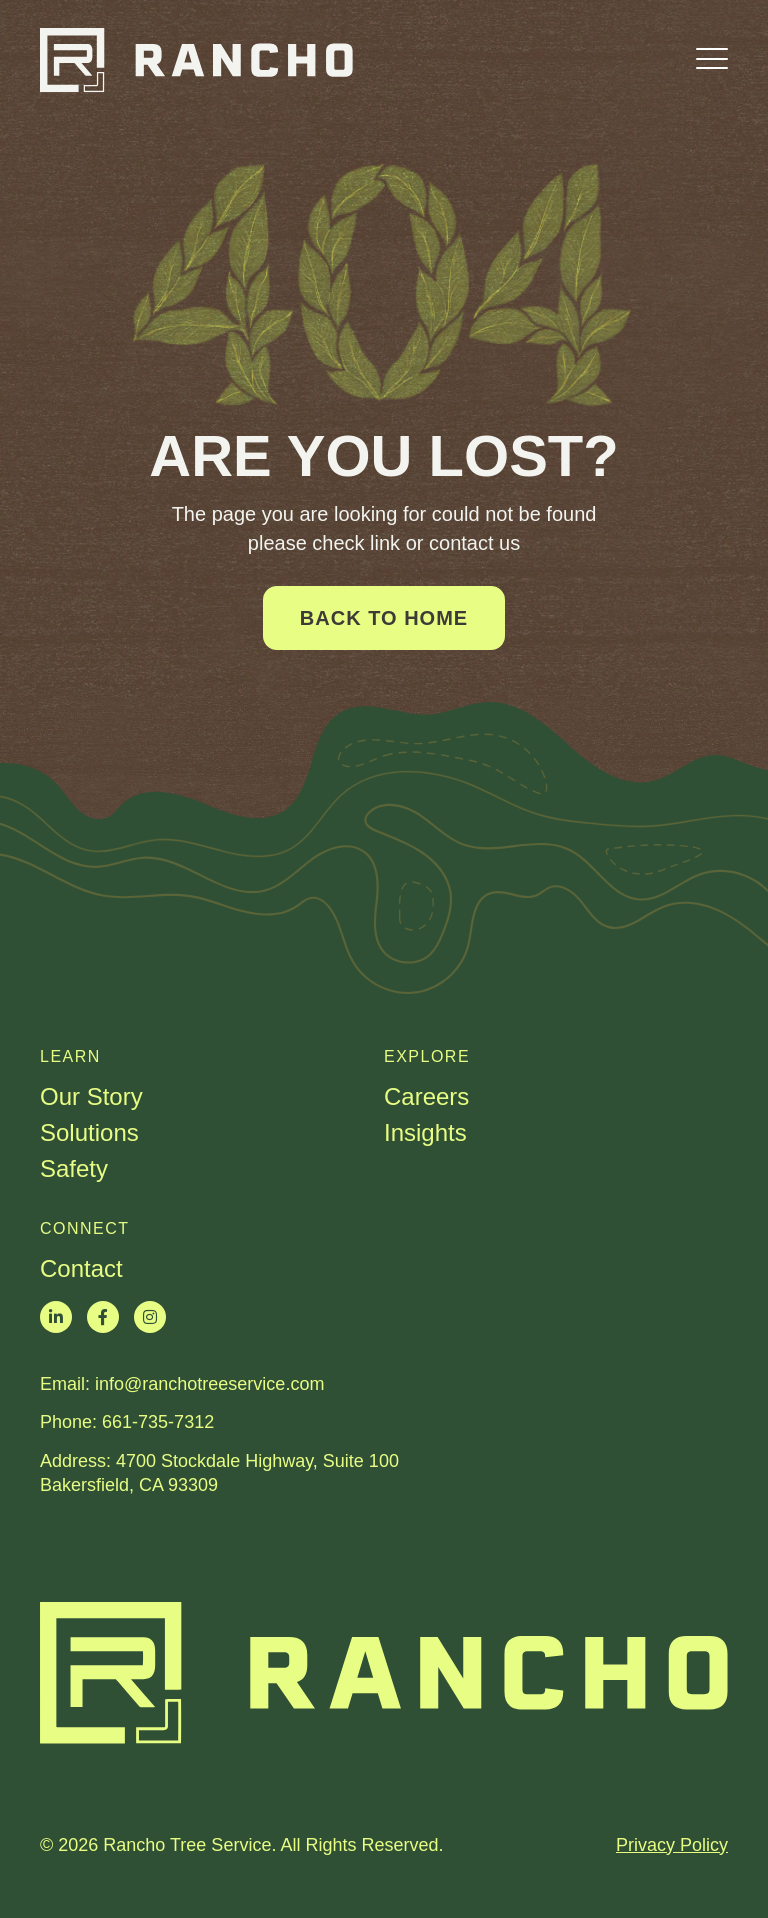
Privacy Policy (672, 1845)
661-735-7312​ (158, 1422)
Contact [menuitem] (81, 1269)
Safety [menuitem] (74, 1169)
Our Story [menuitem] (91, 1097)
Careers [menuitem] (426, 1097)
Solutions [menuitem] (89, 1133)
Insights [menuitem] (425, 1133)
